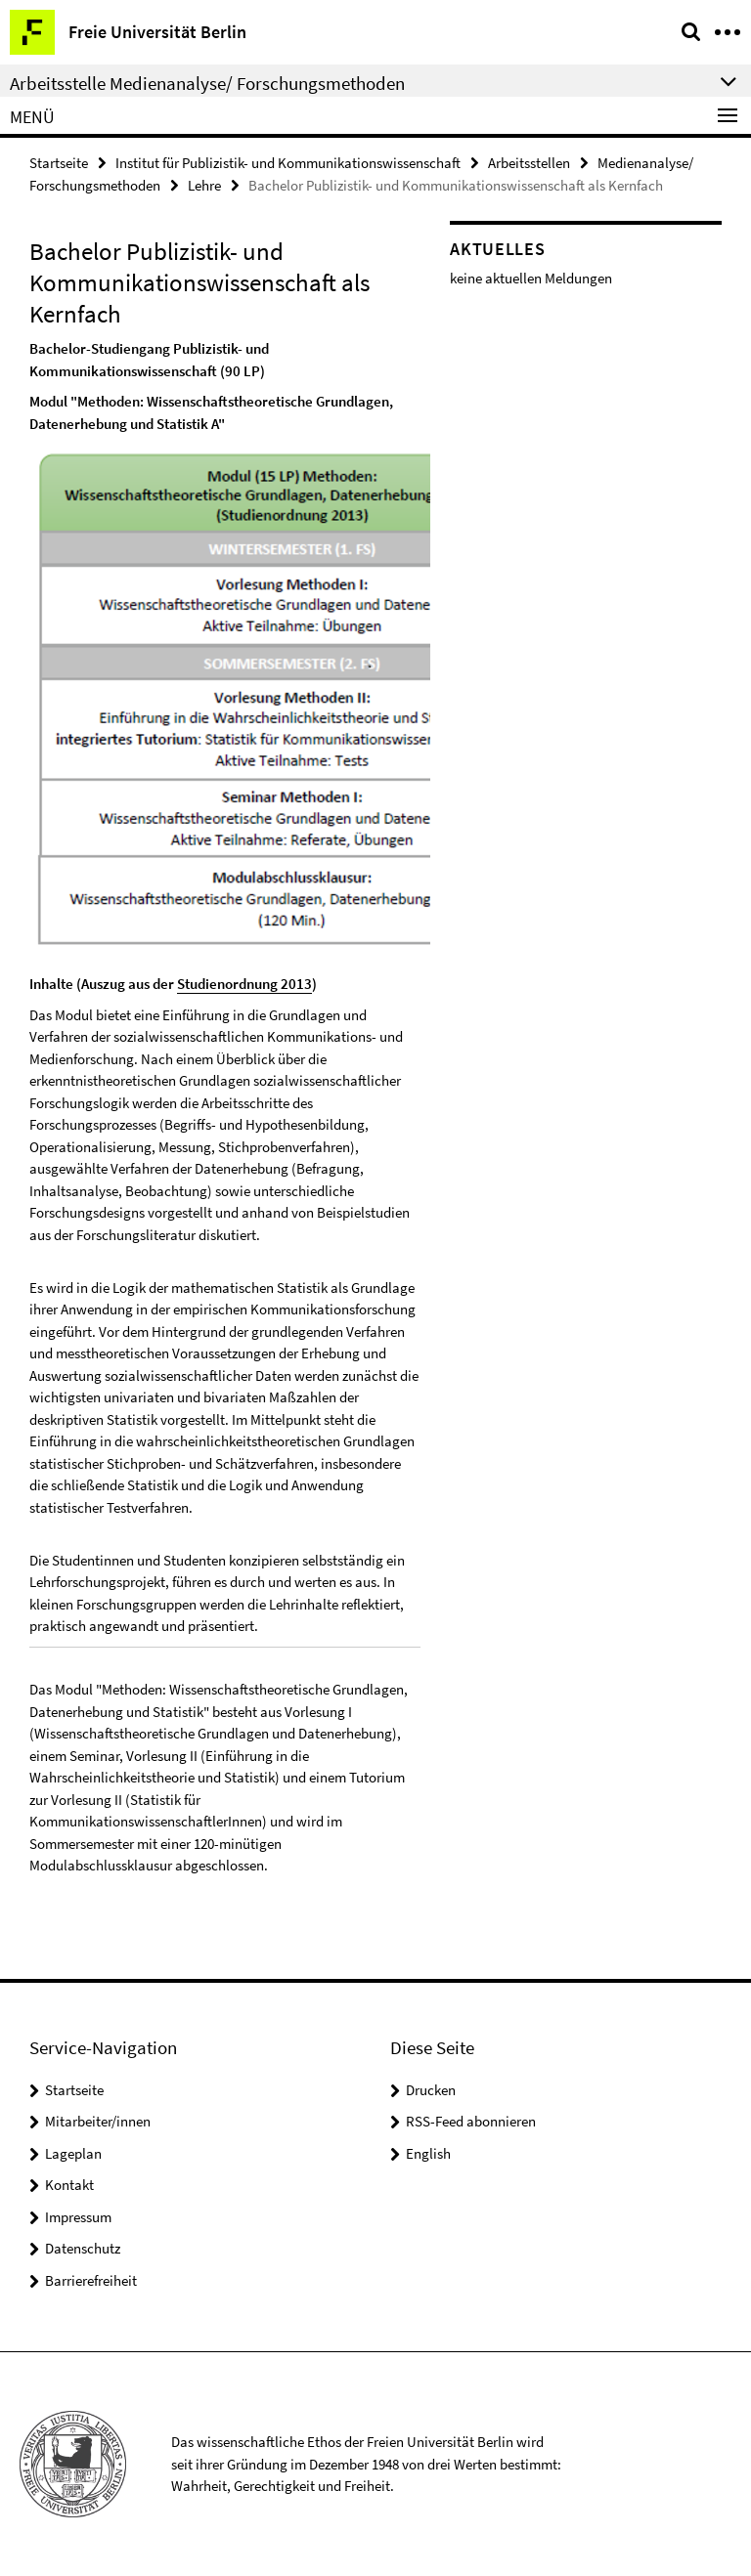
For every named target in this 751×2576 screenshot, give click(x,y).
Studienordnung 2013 (244, 983)
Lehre (204, 185)
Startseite (58, 162)
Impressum (78, 2217)
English (428, 2153)
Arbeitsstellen (529, 162)
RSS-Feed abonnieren (471, 2121)
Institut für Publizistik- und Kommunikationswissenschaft (288, 162)
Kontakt (69, 2184)
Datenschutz (82, 2248)
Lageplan (73, 2153)
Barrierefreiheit (91, 2280)
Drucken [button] (431, 2090)
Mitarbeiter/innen (98, 2121)
